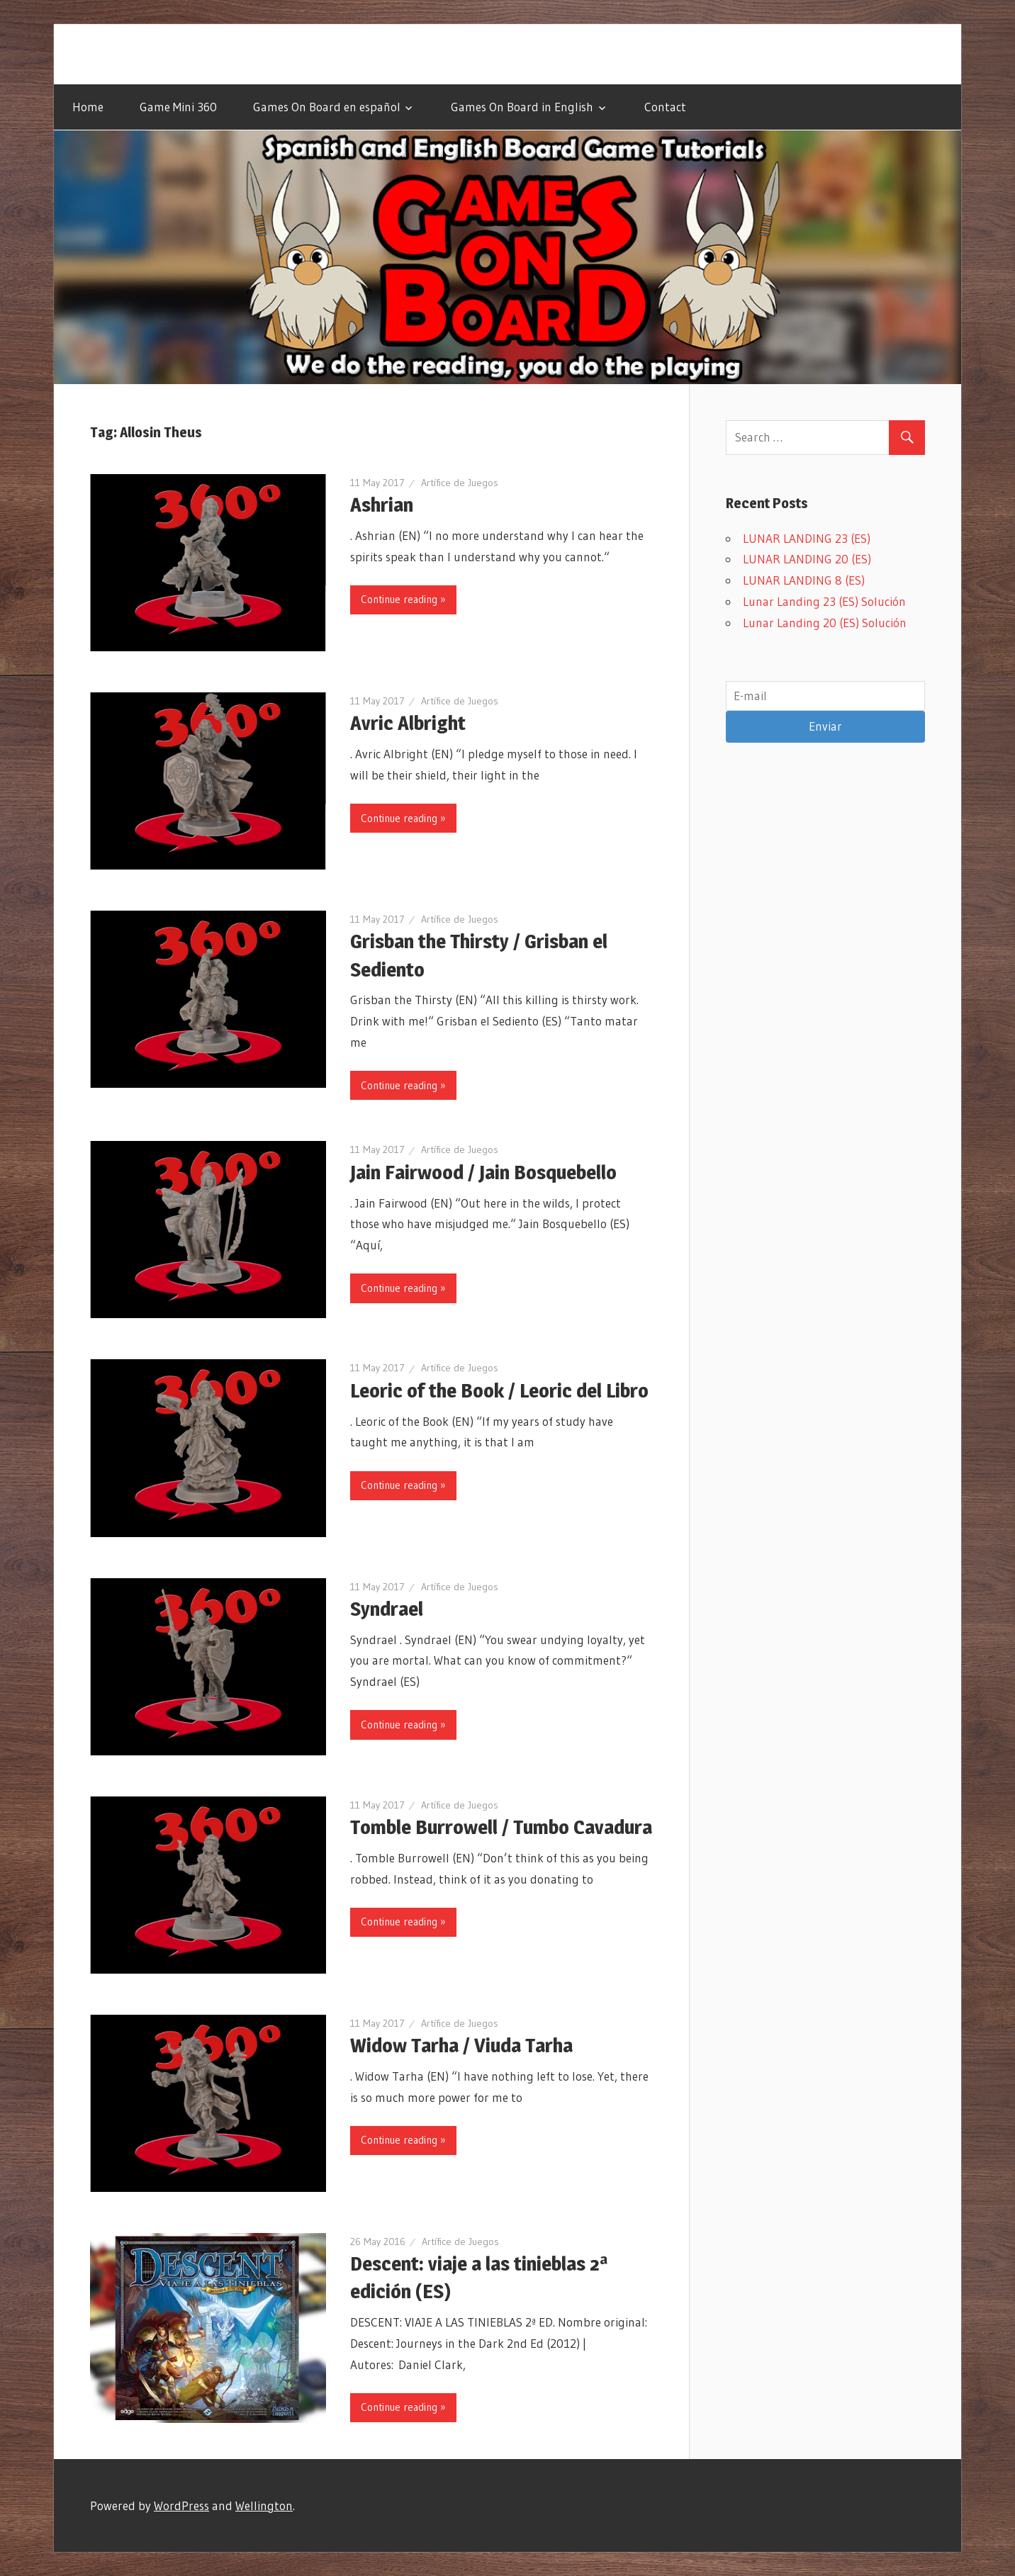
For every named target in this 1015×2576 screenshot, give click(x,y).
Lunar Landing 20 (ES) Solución (825, 622)
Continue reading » (403, 599)
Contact (665, 106)
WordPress (181, 2505)
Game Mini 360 (178, 106)
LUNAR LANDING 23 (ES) (806, 538)
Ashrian (381, 505)
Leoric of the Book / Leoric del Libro (499, 1390)
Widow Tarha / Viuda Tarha (461, 2045)
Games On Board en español (326, 106)
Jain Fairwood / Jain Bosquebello (483, 1172)
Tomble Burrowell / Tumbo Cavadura (501, 1827)
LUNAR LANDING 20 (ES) (807, 558)
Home (87, 106)
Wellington (264, 2505)
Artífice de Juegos (459, 482)
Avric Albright (408, 723)
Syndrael (386, 1609)
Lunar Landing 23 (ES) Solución (824, 601)
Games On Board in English (522, 106)
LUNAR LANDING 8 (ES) (804, 580)
